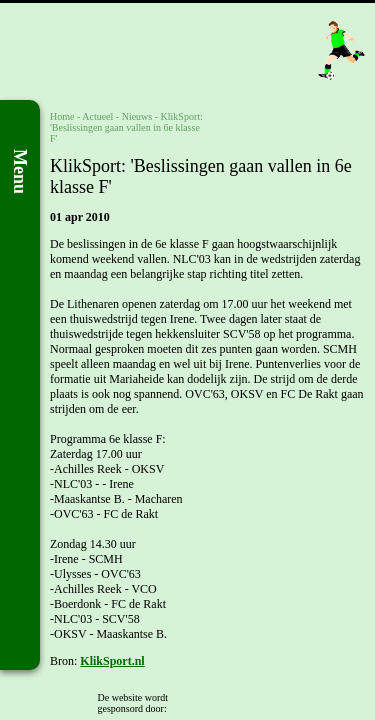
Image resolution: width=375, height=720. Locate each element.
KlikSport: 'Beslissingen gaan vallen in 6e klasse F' (126, 127)
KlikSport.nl (112, 661)
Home (62, 116)
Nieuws (137, 116)
